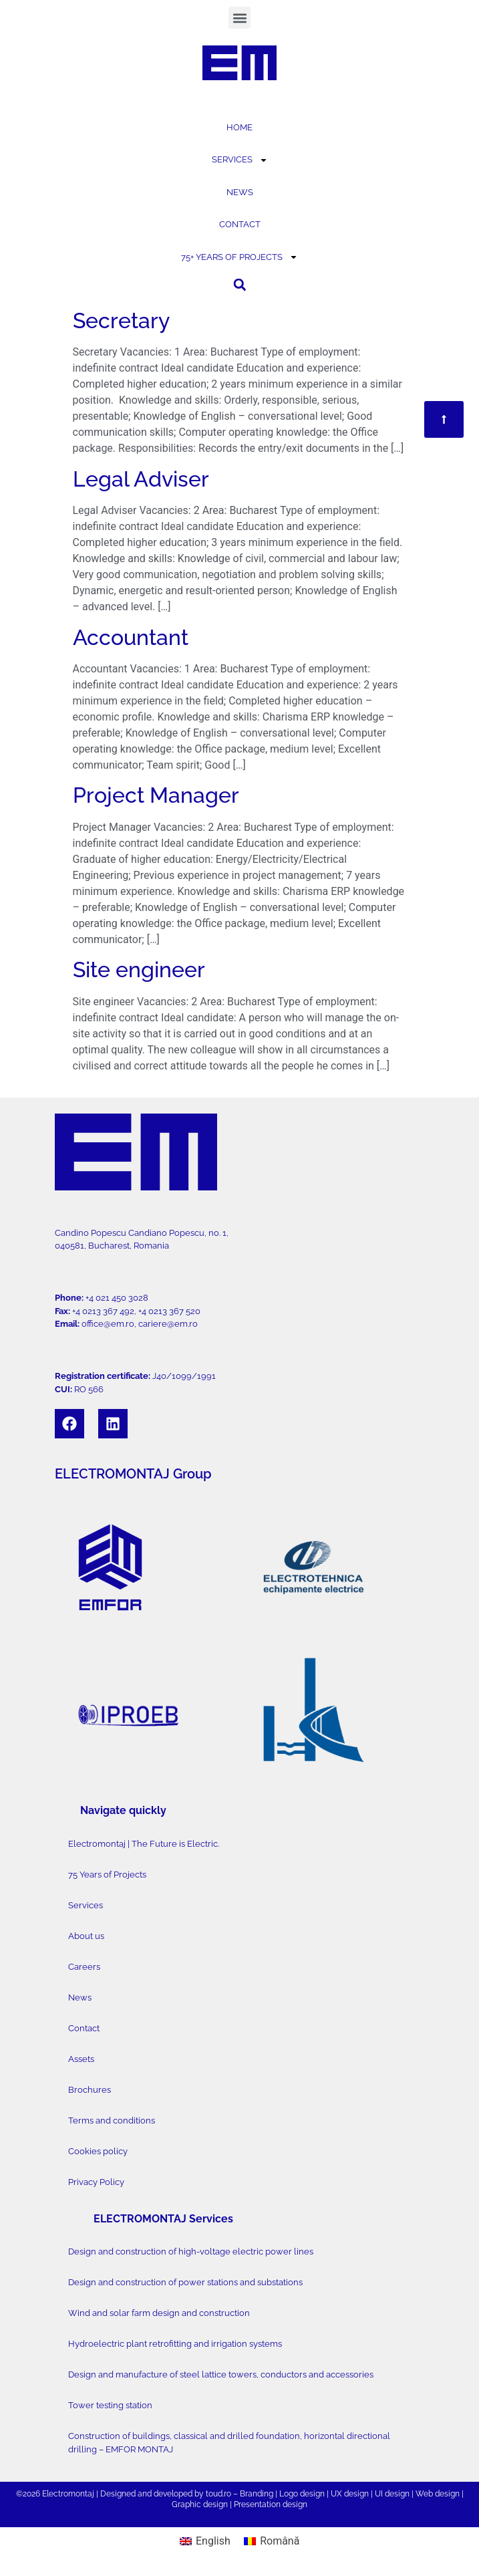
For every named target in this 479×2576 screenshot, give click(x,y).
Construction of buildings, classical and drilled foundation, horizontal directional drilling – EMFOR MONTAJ (229, 2442)
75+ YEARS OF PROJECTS (239, 257)
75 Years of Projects (107, 1875)
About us (86, 1936)
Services (85, 1905)
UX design (350, 2493)
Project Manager (156, 795)
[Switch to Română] (272, 2542)
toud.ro (218, 2493)
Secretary (121, 320)
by (199, 2493)
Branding (256, 2493)
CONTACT (240, 224)
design (312, 2493)
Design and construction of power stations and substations (185, 2282)
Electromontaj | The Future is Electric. (143, 1844)
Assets (81, 2059)
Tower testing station (110, 2405)
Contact (84, 2028)
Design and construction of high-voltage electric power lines (190, 2251)
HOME (239, 127)
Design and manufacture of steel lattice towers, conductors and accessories (220, 2374)
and (145, 2493)
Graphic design (200, 2504)
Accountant (130, 637)
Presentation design (270, 2504)
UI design (392, 2493)
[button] (239, 18)
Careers (84, 1967)
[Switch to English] (205, 2542)
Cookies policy (98, 2151)
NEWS (239, 192)
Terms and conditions (111, 2120)
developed (173, 2493)
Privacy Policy (96, 2182)
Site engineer (139, 969)
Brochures (89, 2090)
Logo (288, 2493)
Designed (118, 2493)
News (80, 1997)
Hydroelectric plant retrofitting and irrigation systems (175, 2344)
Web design (438, 2493)
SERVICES (240, 160)
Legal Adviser (141, 479)
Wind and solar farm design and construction (159, 2313)
